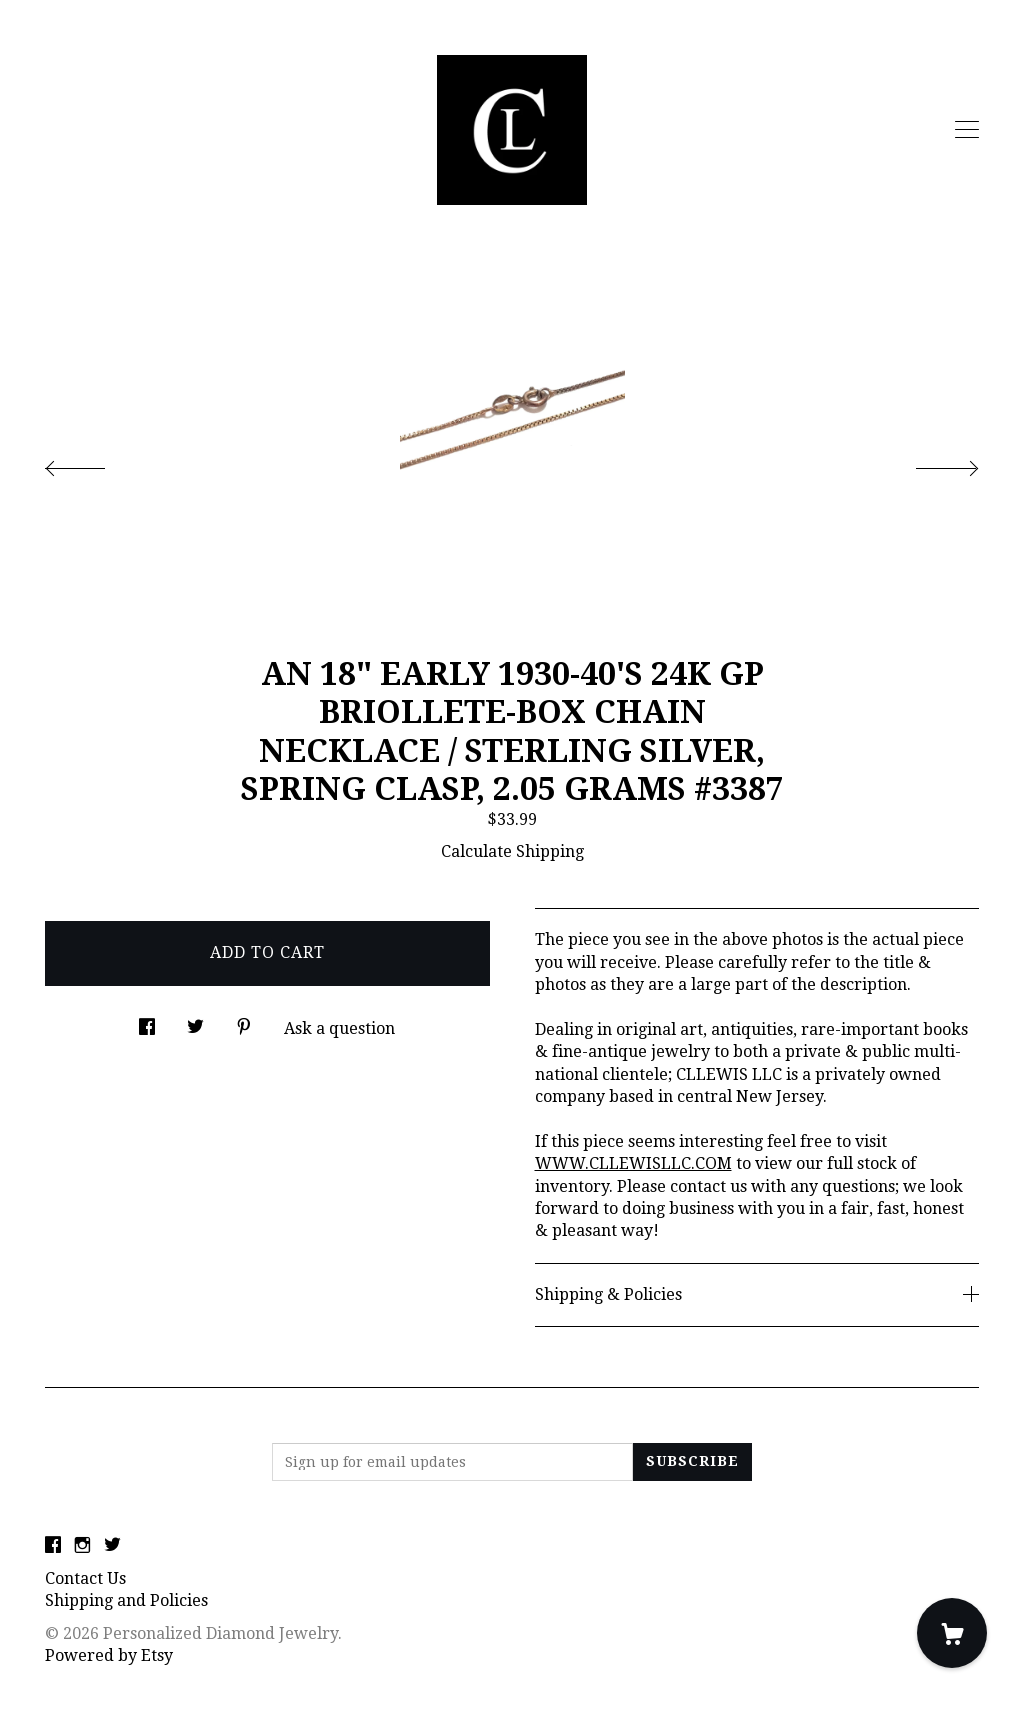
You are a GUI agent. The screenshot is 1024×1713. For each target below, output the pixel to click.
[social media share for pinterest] (244, 1022)
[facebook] (53, 1545)
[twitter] (112, 1545)
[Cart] (952, 1633)
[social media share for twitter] (195, 1022)
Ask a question (339, 1028)
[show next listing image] (929, 463)
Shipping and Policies (126, 1600)
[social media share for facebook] (147, 1022)
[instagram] (82, 1545)
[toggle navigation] (967, 130)
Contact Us (85, 1578)
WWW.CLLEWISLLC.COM (633, 1163)
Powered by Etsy (109, 1655)
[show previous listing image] (95, 463)
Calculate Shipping (512, 851)
